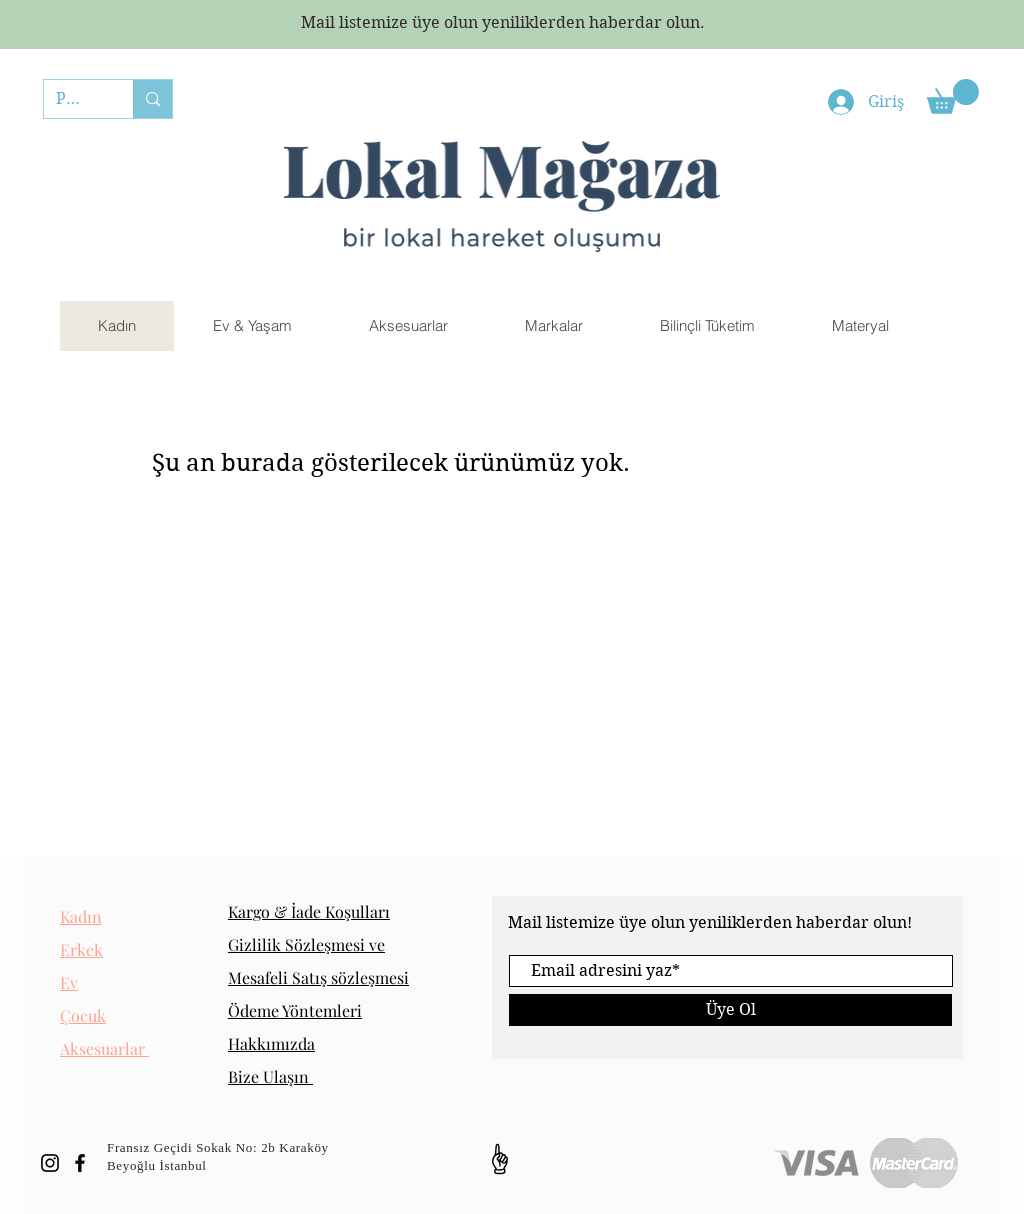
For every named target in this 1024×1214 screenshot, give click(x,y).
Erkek (81, 949)
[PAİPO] (73, 99)
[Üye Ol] (730, 1010)
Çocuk (83, 1015)
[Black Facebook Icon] (80, 1163)
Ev (69, 982)
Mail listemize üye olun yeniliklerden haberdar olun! (710, 922)
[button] (953, 96)
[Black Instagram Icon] (50, 1163)
